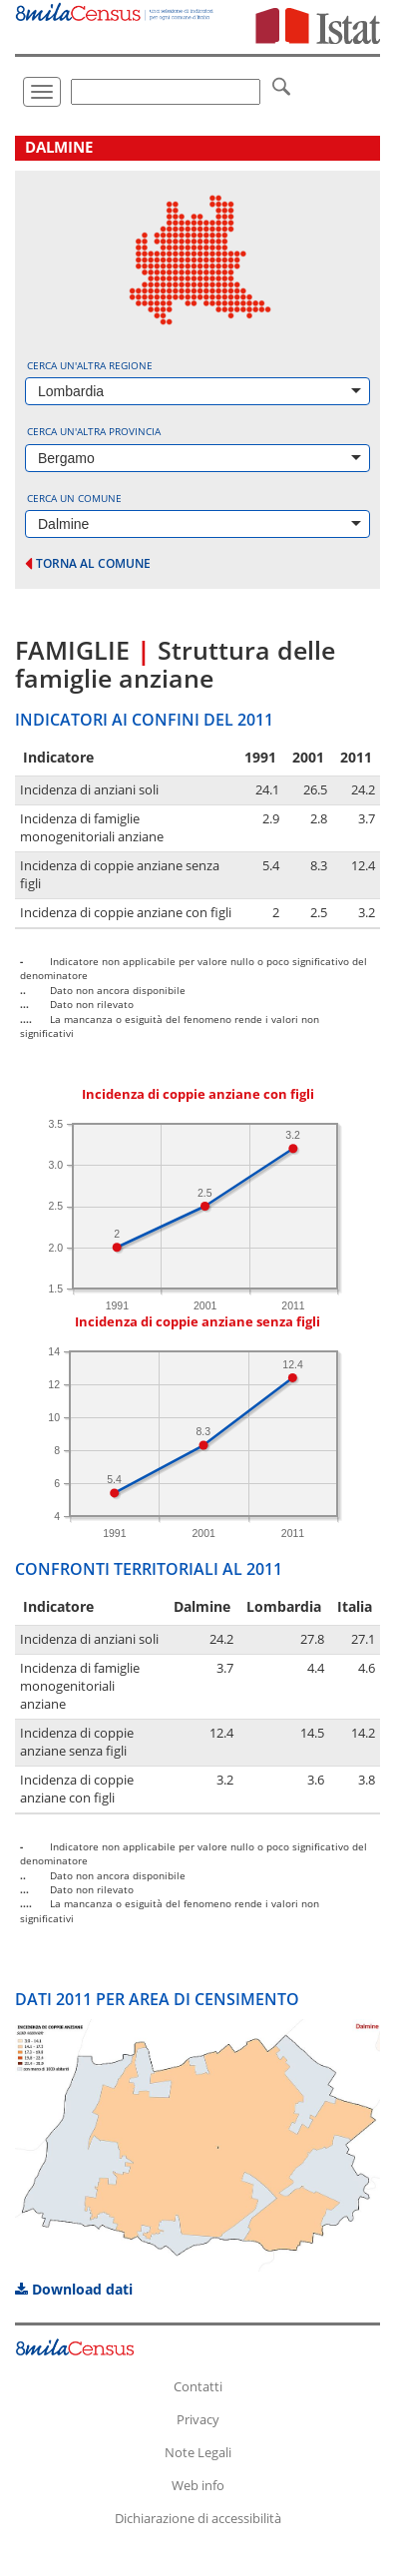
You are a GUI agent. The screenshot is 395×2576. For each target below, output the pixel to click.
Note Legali (198, 2452)
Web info (198, 2485)
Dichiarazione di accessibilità (198, 2518)
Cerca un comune (74, 498)
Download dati (74, 2289)
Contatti (198, 2386)
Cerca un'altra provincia (94, 431)
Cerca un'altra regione (90, 365)
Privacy (198, 2419)
